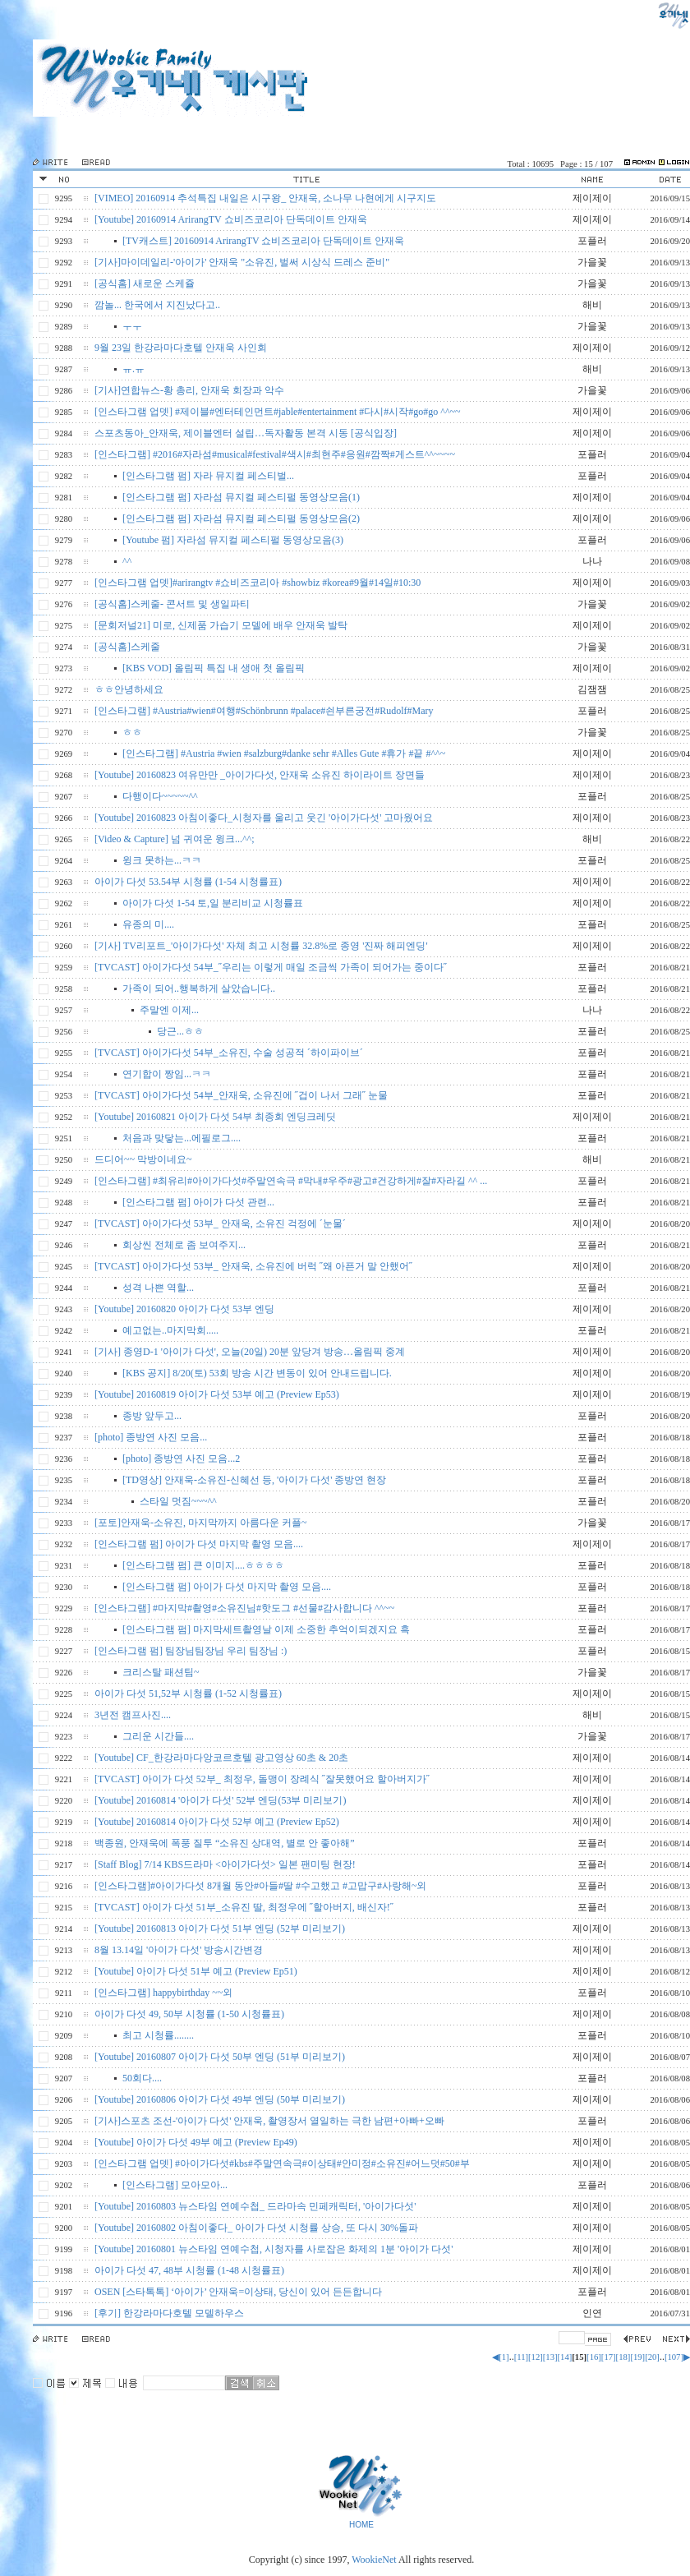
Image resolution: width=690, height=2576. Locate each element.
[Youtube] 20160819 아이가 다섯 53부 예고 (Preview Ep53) (216, 1394)
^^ (126, 561)
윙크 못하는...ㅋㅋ (161, 860)
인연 (592, 2313)
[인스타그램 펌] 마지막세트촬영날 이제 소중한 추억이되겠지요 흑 (266, 1629)
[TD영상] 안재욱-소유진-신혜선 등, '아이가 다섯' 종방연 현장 (254, 1480)
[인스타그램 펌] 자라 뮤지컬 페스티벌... (208, 476)
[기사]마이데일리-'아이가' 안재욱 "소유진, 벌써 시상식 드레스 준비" (241, 262)
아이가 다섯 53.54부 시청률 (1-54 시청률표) (188, 881)
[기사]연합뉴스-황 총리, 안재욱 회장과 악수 (189, 390)
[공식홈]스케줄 (127, 646)
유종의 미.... (148, 924)
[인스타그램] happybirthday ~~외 (163, 1992)
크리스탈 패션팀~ (161, 1672)
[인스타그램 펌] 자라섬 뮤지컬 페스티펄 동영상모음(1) (241, 497)
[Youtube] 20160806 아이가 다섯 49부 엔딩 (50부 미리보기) (219, 2099)
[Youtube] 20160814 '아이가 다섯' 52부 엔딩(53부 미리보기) (220, 1800)
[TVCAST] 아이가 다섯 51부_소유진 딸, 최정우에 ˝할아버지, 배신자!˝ (243, 1907)
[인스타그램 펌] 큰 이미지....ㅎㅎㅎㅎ (203, 1565)
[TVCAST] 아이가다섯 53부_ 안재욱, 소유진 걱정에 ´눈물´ (220, 1223)
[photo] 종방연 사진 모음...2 (181, 1458)
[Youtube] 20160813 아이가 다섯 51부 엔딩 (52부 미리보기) (219, 1928)
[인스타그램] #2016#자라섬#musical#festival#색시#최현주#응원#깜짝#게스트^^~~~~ (274, 454)
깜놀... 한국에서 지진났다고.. (157, 305)
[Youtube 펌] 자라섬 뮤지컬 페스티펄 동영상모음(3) (232, 540)
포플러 (592, 241)
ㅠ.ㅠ (133, 369)
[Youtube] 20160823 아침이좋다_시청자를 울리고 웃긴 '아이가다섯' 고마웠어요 (263, 817)
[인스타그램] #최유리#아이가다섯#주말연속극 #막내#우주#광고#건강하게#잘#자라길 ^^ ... (290, 1181)
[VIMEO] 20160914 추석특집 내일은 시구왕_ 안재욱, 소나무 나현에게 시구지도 (265, 198)
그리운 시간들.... (158, 1736)
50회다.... (142, 2078)
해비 (592, 305)
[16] (593, 2357)
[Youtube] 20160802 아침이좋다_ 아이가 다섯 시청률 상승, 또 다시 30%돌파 (256, 2227)
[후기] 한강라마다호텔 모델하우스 (169, 2313)
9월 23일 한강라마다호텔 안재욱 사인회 (180, 347)
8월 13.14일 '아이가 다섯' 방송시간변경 (178, 1950)
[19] (637, 2357)
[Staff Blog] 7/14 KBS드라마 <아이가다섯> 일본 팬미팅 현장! (225, 1864)
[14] (565, 2357)
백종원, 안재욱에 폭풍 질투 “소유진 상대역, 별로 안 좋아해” (224, 1843)
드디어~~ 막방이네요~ (142, 1159)
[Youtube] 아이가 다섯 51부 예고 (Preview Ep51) (195, 1971)
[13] (550, 2357)
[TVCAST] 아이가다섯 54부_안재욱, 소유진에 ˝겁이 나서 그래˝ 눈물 (241, 1095)
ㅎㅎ (132, 732)
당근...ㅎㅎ (180, 1031)
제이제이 (592, 198)
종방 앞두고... (152, 1416)
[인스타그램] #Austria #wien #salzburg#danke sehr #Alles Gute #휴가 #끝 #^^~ (283, 753)
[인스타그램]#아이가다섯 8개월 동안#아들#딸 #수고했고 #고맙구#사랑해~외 (260, 1886)
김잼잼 (592, 689)
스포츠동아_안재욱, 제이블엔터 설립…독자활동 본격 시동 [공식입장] (245, 433)
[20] (652, 2357)
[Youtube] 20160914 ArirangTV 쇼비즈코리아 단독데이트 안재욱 (230, 219)
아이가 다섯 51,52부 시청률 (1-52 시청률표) (188, 1693)
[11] (521, 2357)
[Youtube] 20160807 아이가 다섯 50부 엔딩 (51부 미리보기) (219, 2056)
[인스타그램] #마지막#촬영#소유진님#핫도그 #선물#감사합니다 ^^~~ (244, 1608)
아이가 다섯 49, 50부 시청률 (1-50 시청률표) (189, 2014)
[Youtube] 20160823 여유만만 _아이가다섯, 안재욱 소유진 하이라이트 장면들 (259, 775)
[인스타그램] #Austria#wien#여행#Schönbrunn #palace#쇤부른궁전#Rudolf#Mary (264, 711)
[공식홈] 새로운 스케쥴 (144, 283)
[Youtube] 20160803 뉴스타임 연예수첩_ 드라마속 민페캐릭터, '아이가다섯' (255, 2206)
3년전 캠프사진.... (132, 1715)
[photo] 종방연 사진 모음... (150, 1437)
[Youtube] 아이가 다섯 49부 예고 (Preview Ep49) (195, 2142)
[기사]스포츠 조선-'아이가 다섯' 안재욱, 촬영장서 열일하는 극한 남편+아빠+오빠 (269, 2121)
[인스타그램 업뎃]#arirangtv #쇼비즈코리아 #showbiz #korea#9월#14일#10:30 (257, 582)
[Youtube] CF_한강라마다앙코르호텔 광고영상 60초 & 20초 (221, 1757)
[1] (503, 2357)
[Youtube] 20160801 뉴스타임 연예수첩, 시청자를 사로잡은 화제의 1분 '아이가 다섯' (273, 2249)
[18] (623, 2357)
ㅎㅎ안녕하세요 (128, 689)
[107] (674, 2357)
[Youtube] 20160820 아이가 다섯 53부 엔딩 (184, 1309)
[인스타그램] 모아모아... (175, 2185)
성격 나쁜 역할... (158, 1287)
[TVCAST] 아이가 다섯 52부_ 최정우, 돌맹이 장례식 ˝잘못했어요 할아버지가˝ (262, 1779)
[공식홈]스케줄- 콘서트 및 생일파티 (172, 604)
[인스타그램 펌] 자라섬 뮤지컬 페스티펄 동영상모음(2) (241, 518)
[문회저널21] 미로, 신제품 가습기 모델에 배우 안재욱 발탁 (220, 625)
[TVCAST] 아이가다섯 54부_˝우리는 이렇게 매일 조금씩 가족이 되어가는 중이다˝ (270, 967)
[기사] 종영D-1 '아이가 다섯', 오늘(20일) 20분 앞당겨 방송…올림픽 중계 (249, 1351)
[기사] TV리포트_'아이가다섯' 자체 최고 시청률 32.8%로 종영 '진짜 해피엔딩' (261, 946)
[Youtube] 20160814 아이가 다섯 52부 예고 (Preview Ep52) (216, 1821)
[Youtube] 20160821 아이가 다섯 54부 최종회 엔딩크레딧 (215, 1116)
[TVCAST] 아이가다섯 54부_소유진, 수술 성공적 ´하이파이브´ (228, 1052)
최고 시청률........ (158, 2035)
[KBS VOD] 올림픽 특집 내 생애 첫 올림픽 (213, 668)
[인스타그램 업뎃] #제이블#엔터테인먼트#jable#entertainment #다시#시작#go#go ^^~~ (277, 411)
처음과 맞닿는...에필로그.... (181, 1138)
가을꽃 (592, 262)
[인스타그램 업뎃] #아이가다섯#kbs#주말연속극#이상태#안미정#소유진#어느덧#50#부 (282, 2163)
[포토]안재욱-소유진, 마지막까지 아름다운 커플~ (200, 1522)
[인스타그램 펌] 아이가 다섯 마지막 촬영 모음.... (198, 1544)
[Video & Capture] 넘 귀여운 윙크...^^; (174, 839)
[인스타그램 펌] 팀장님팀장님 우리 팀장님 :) (190, 1651)
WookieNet (375, 2559)
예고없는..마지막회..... (170, 1330)
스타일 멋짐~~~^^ (178, 1501)
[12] (535, 2357)
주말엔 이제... (169, 1010)
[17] (608, 2357)
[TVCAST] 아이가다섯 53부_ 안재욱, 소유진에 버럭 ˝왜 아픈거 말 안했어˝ (253, 1266)
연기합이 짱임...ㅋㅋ (166, 1074)
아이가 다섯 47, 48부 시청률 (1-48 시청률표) (189, 2270)
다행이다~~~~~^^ (160, 796)
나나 (592, 561)
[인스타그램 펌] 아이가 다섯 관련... (198, 1202)
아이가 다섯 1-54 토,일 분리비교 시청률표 (212, 903)
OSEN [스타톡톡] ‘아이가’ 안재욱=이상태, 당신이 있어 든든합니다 (238, 2291)
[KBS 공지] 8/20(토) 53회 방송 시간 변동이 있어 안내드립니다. (257, 1373)
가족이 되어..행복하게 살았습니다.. (198, 988)
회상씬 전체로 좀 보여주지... (184, 1245)
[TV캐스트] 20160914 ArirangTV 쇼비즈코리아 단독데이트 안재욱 (263, 241)
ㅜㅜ (132, 326)
